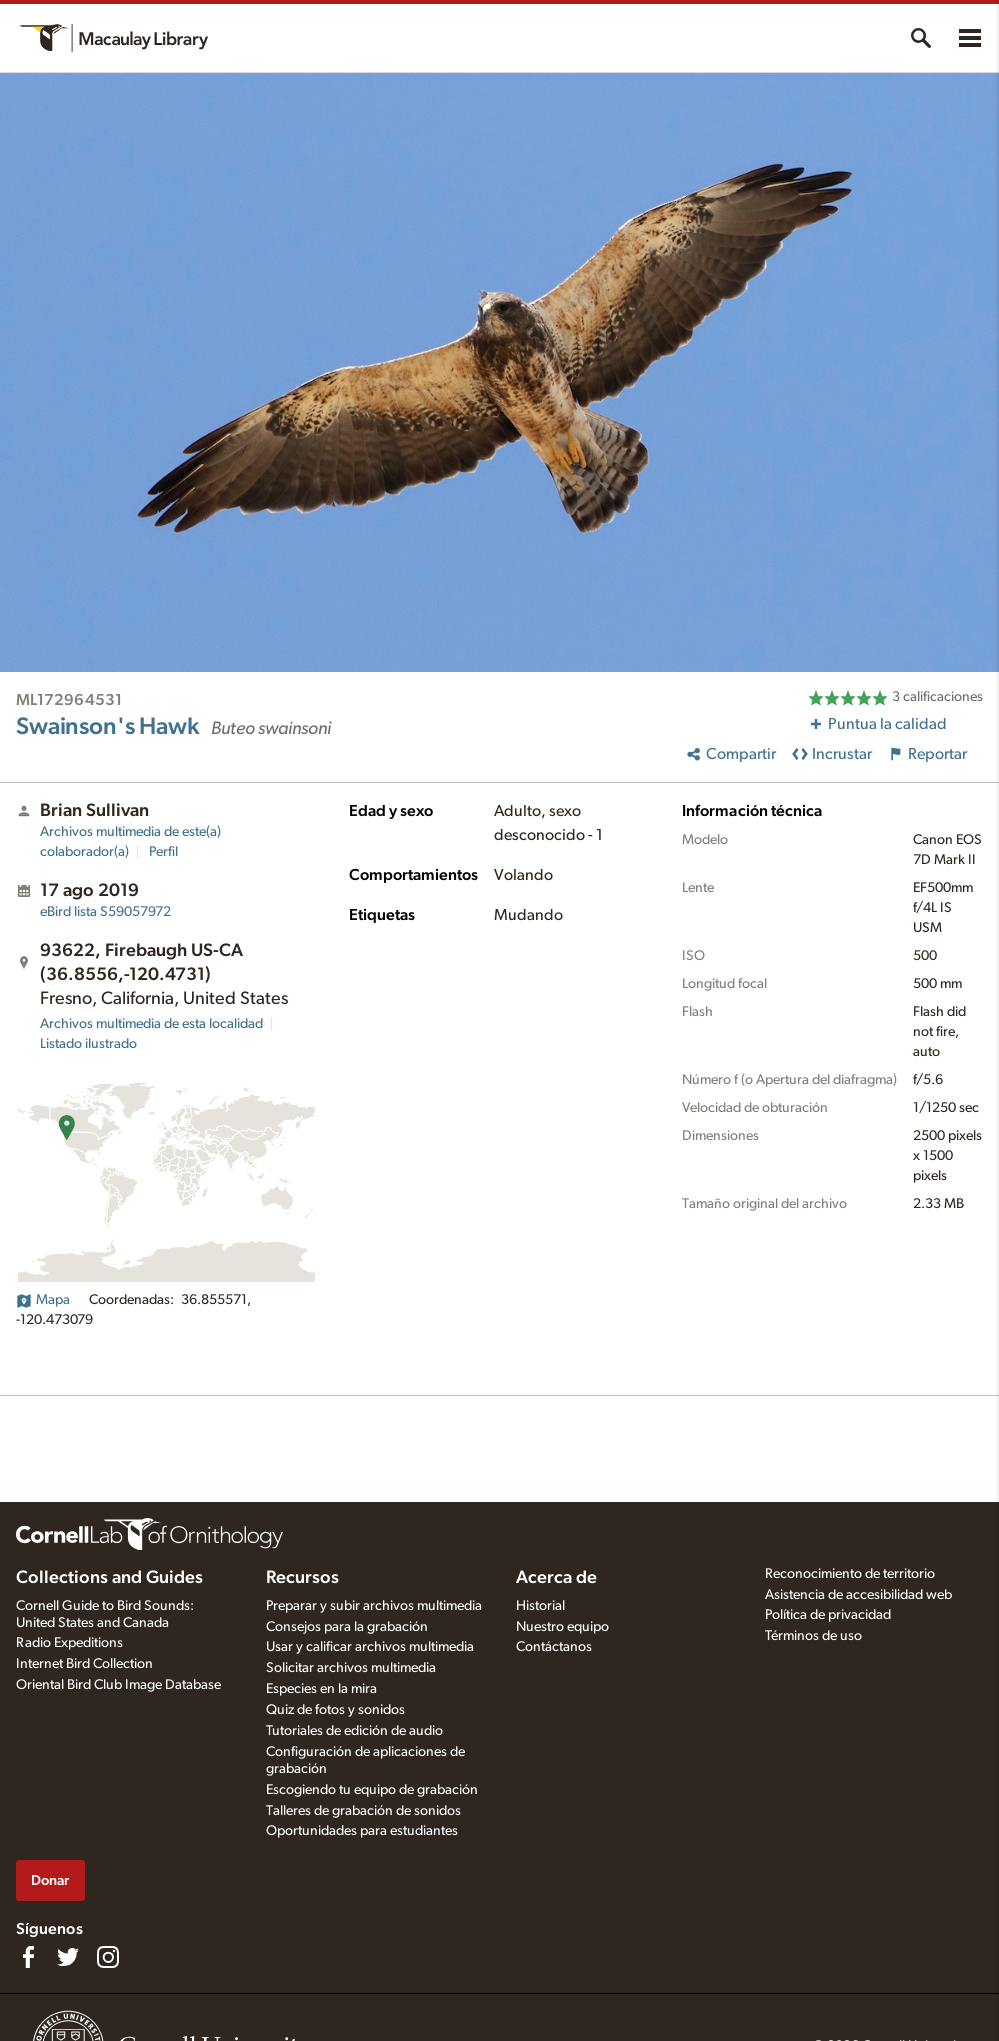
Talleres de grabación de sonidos (363, 1811)
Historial (540, 1606)
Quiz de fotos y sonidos (335, 1710)
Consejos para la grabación (347, 1627)
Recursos (302, 1578)
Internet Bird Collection (84, 1664)
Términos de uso (813, 1636)
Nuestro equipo (562, 1627)
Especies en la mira (321, 1689)
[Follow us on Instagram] (108, 1957)
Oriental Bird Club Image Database (118, 1685)
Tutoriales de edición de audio (354, 1731)
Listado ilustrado (88, 1044)
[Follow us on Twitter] (68, 1957)
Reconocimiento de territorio (850, 1574)
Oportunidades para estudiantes (362, 1831)
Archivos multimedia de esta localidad (151, 1024)
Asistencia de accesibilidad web (858, 1595)
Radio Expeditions (69, 1643)
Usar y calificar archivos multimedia (370, 1647)
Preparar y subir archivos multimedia (374, 1606)
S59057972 (105, 912)
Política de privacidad (828, 1615)
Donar (50, 1880)
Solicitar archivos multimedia (351, 1668)
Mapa (43, 1300)
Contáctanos (554, 1647)
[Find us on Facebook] (28, 1957)
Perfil (163, 852)
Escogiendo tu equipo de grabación (372, 1790)
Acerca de (556, 1578)
